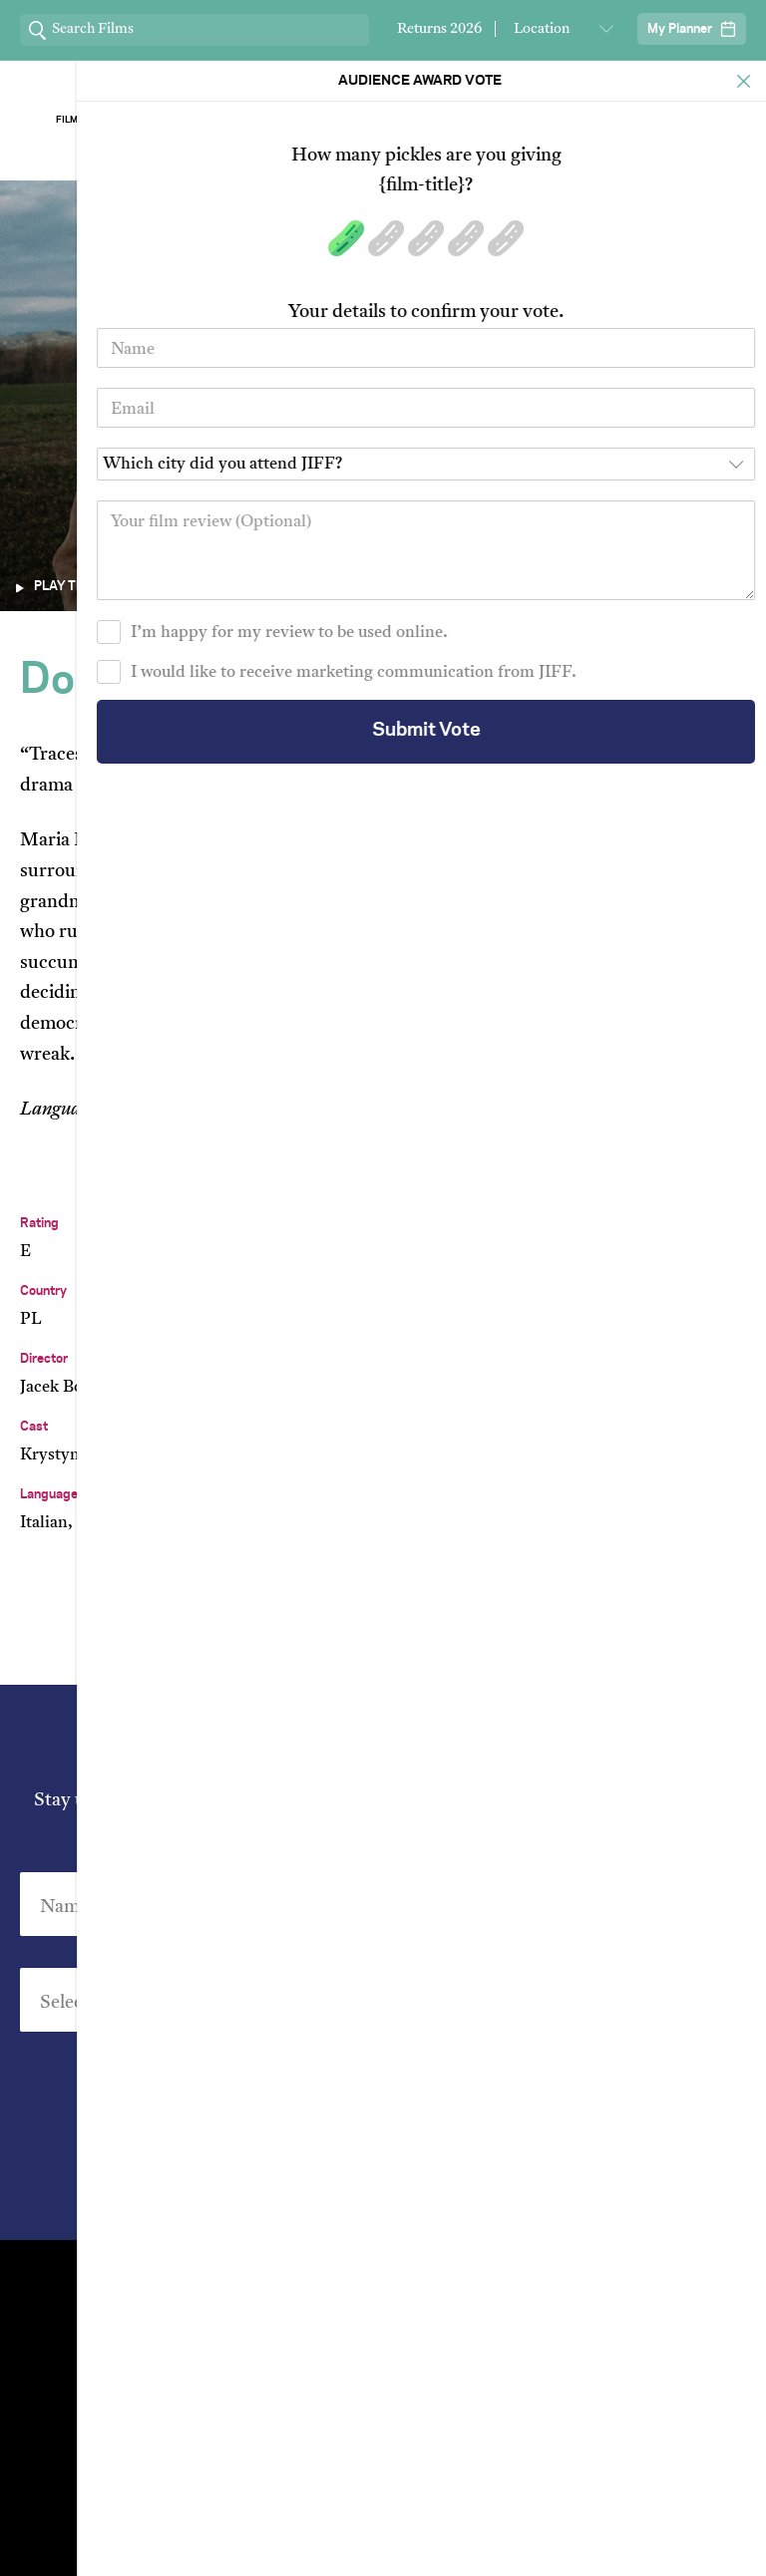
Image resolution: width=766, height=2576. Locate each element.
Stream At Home (559, 2313)
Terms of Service (592, 2531)
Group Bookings (206, 2381)
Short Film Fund (559, 2347)
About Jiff (238, 120)
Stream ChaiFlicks (676, 120)
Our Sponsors (528, 120)
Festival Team (559, 2279)
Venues (206, 2313)
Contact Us (206, 2279)
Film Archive (90, 120)
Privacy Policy (495, 2181)
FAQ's (559, 2381)
